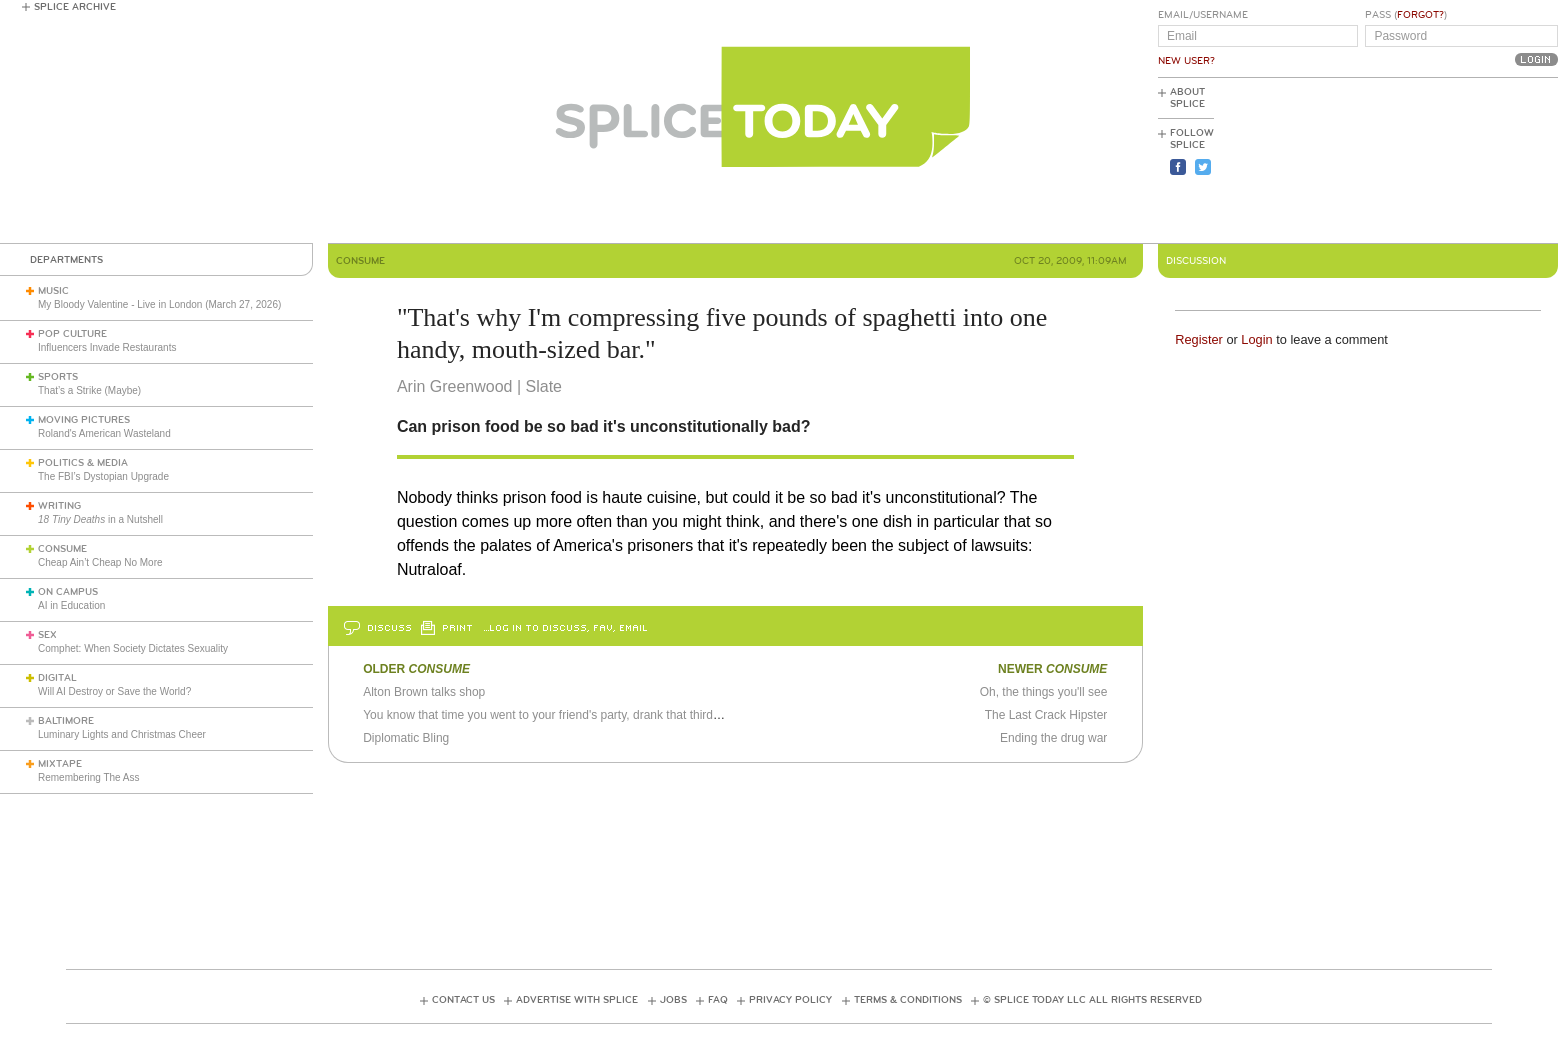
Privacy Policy (790, 1000)
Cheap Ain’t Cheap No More (100, 562)
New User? (1186, 61)
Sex (47, 635)
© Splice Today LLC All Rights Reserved (1092, 1000)
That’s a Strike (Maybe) (89, 390)
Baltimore (66, 721)
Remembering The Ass (89, 777)
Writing (59, 506)
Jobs (673, 1000)
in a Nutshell (100, 519)
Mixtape (60, 764)
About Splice (1187, 98)
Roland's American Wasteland (104, 433)
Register (1199, 339)
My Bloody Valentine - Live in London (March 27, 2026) (159, 304)
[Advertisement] (1468, 161)
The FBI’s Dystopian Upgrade (103, 476)
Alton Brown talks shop (424, 692)
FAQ (718, 1000)
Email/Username (1203, 15)
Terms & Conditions (908, 1000)
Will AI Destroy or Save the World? (114, 691)
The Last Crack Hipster (1046, 715)
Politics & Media (83, 463)
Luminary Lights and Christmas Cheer (122, 734)
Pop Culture (72, 334)
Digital (57, 678)
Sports (58, 377)
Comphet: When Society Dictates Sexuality (133, 648)
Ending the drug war (1053, 738)
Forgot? (1420, 15)
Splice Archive (75, 7)
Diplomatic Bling (406, 738)
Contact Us (463, 1000)
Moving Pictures (84, 420)
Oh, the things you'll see (1044, 692)
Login (1256, 339)
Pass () (1406, 15)
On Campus (68, 592)
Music (53, 291)
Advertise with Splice (577, 1000)
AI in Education (71, 605)
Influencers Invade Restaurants (107, 347)
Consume (62, 549)
